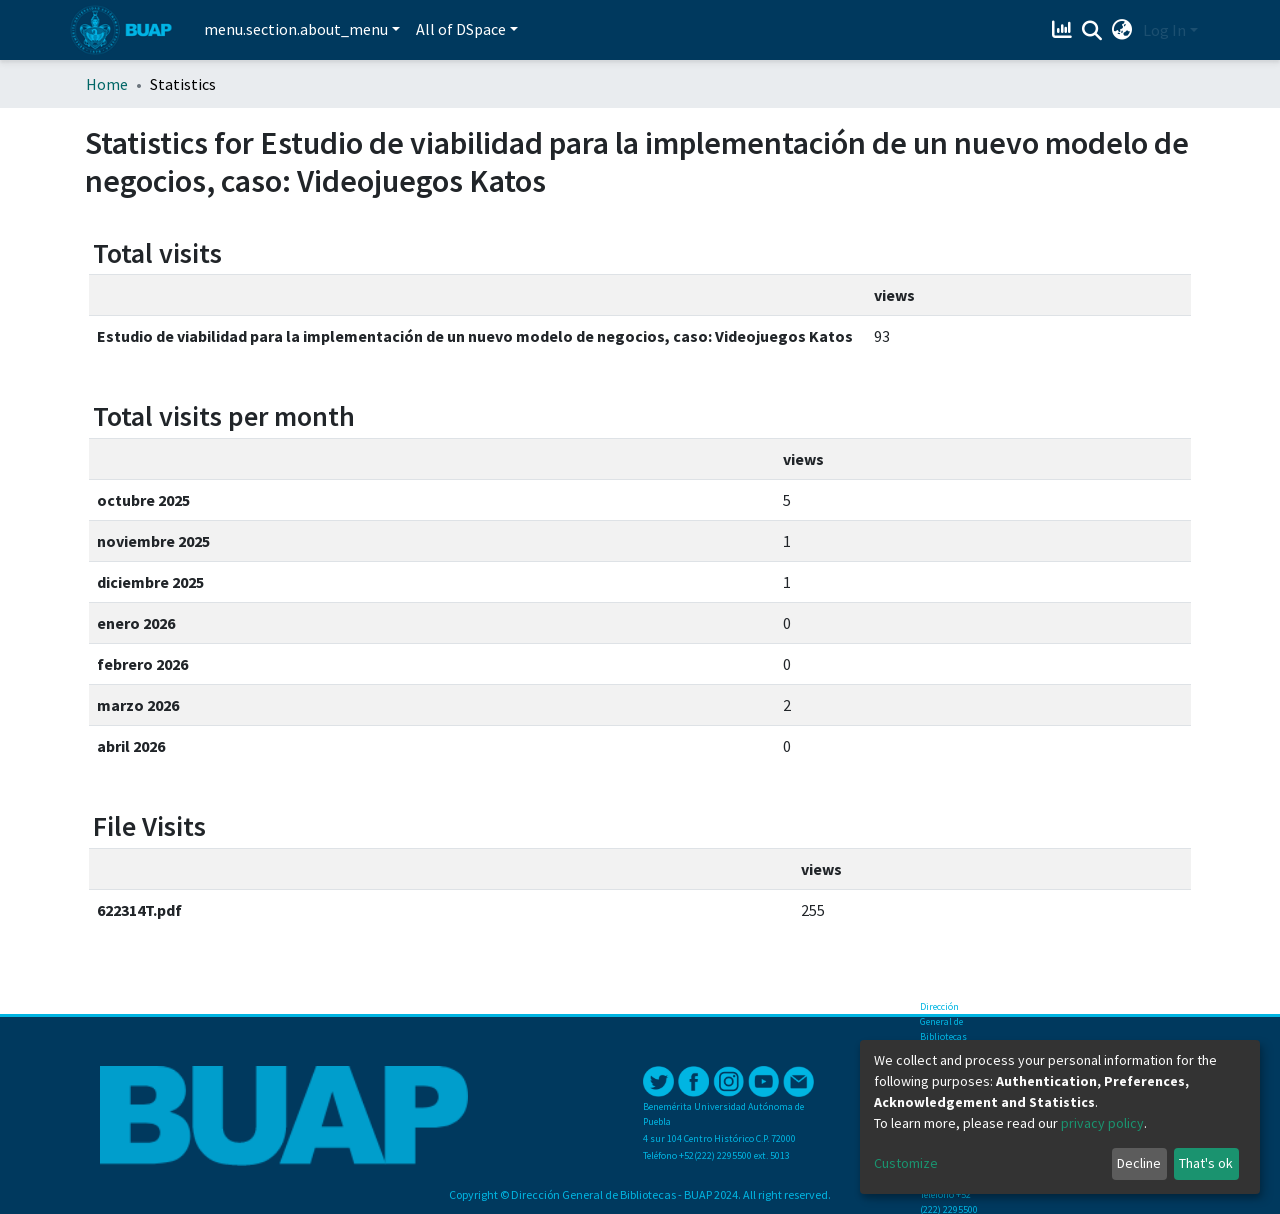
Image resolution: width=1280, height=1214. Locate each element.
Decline (1139, 1163)
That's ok (1206, 1163)
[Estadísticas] (1064, 30)
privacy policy (1102, 1123)
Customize (906, 1163)
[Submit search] (1092, 31)
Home (107, 84)
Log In (1164, 30)
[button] (1122, 30)
